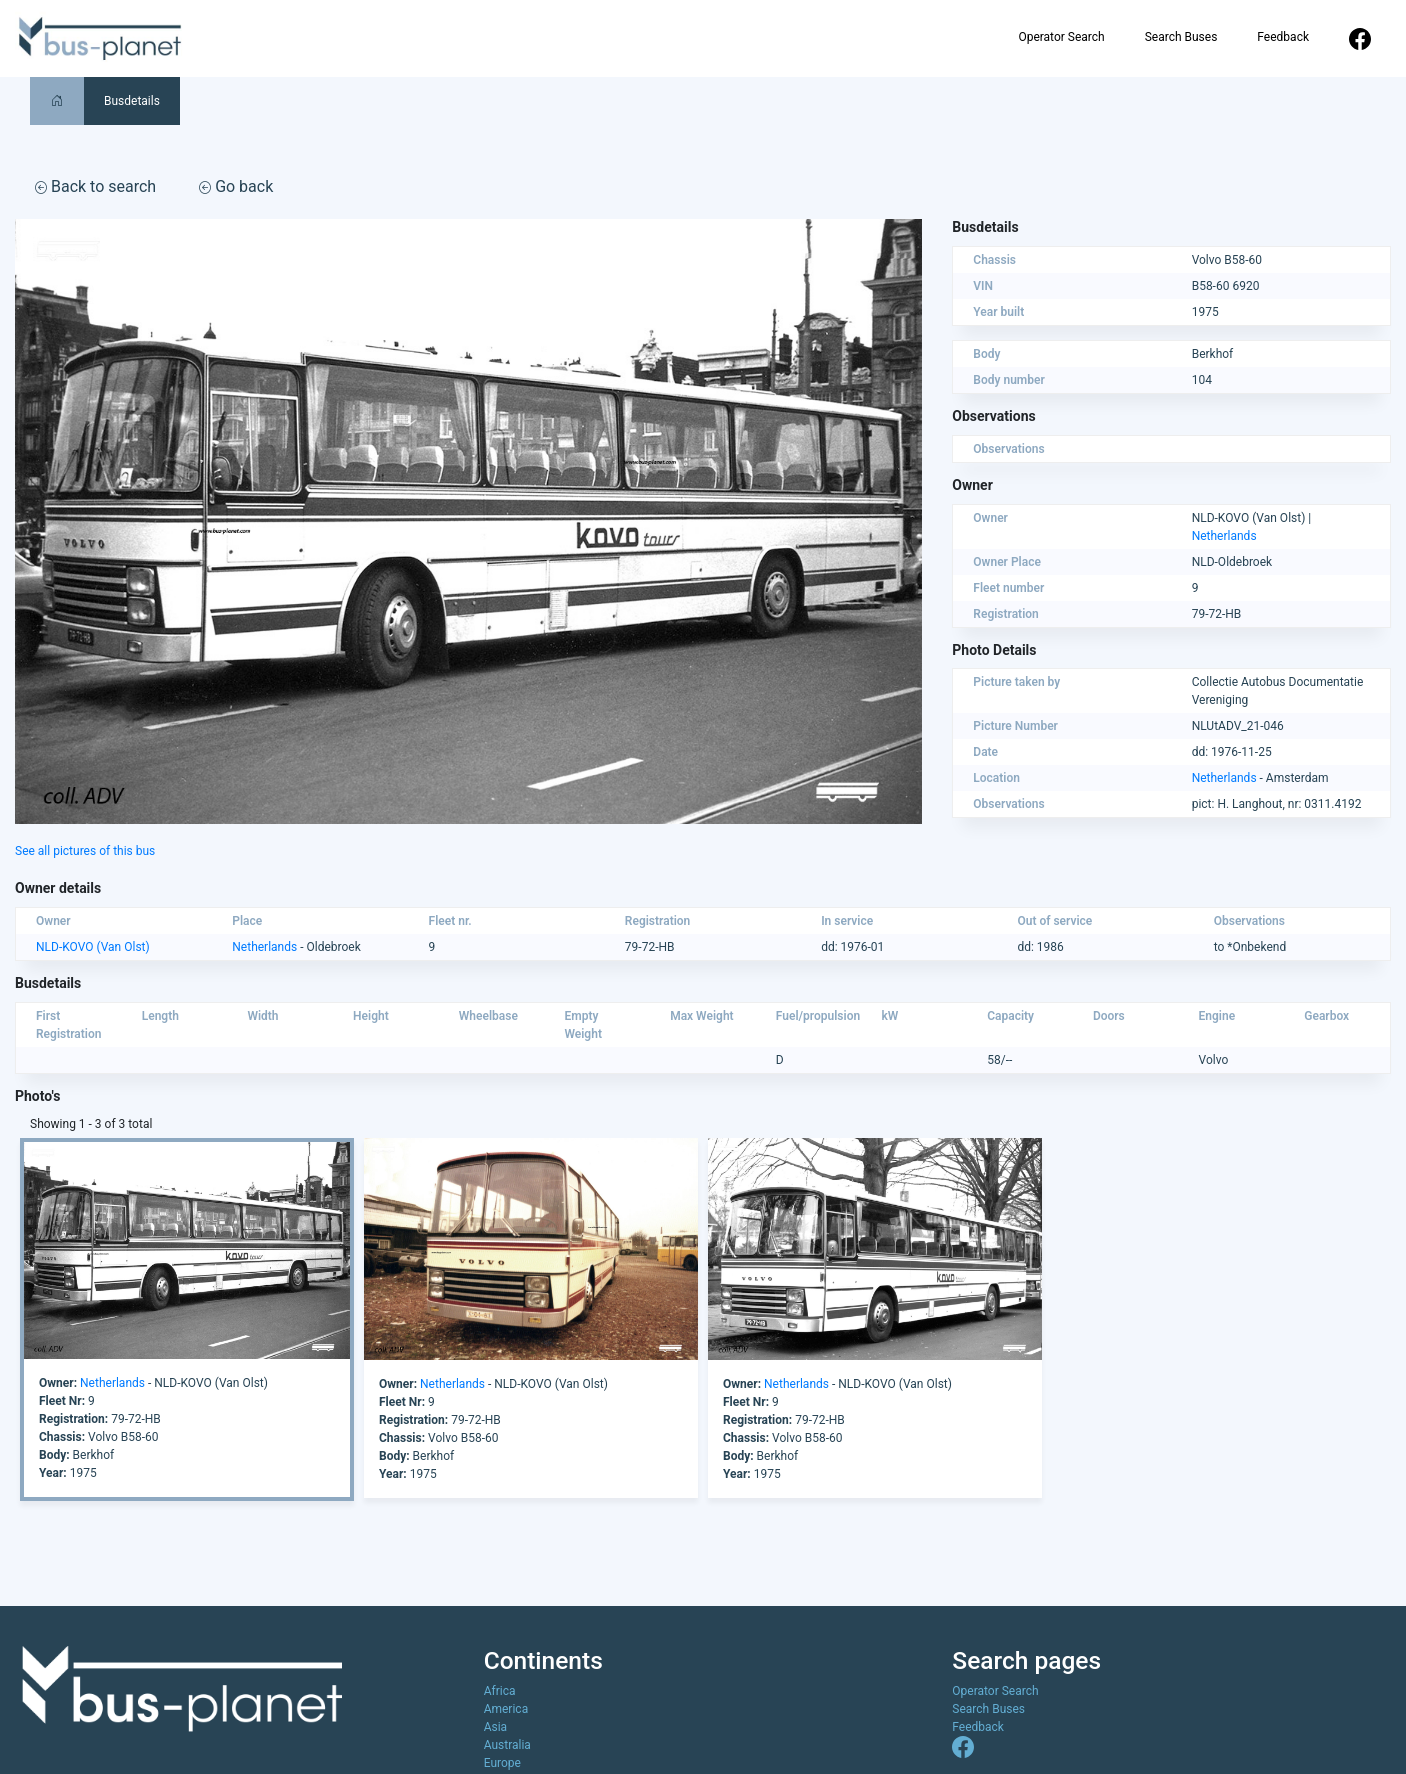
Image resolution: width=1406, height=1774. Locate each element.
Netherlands (1224, 536)
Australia (507, 1745)
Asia (495, 1727)
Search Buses (1181, 37)
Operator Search (1061, 37)
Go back (236, 186)
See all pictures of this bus (85, 851)
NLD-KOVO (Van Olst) (93, 947)
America (506, 1709)
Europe (502, 1763)
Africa (500, 1691)
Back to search (95, 186)
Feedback (1283, 37)
